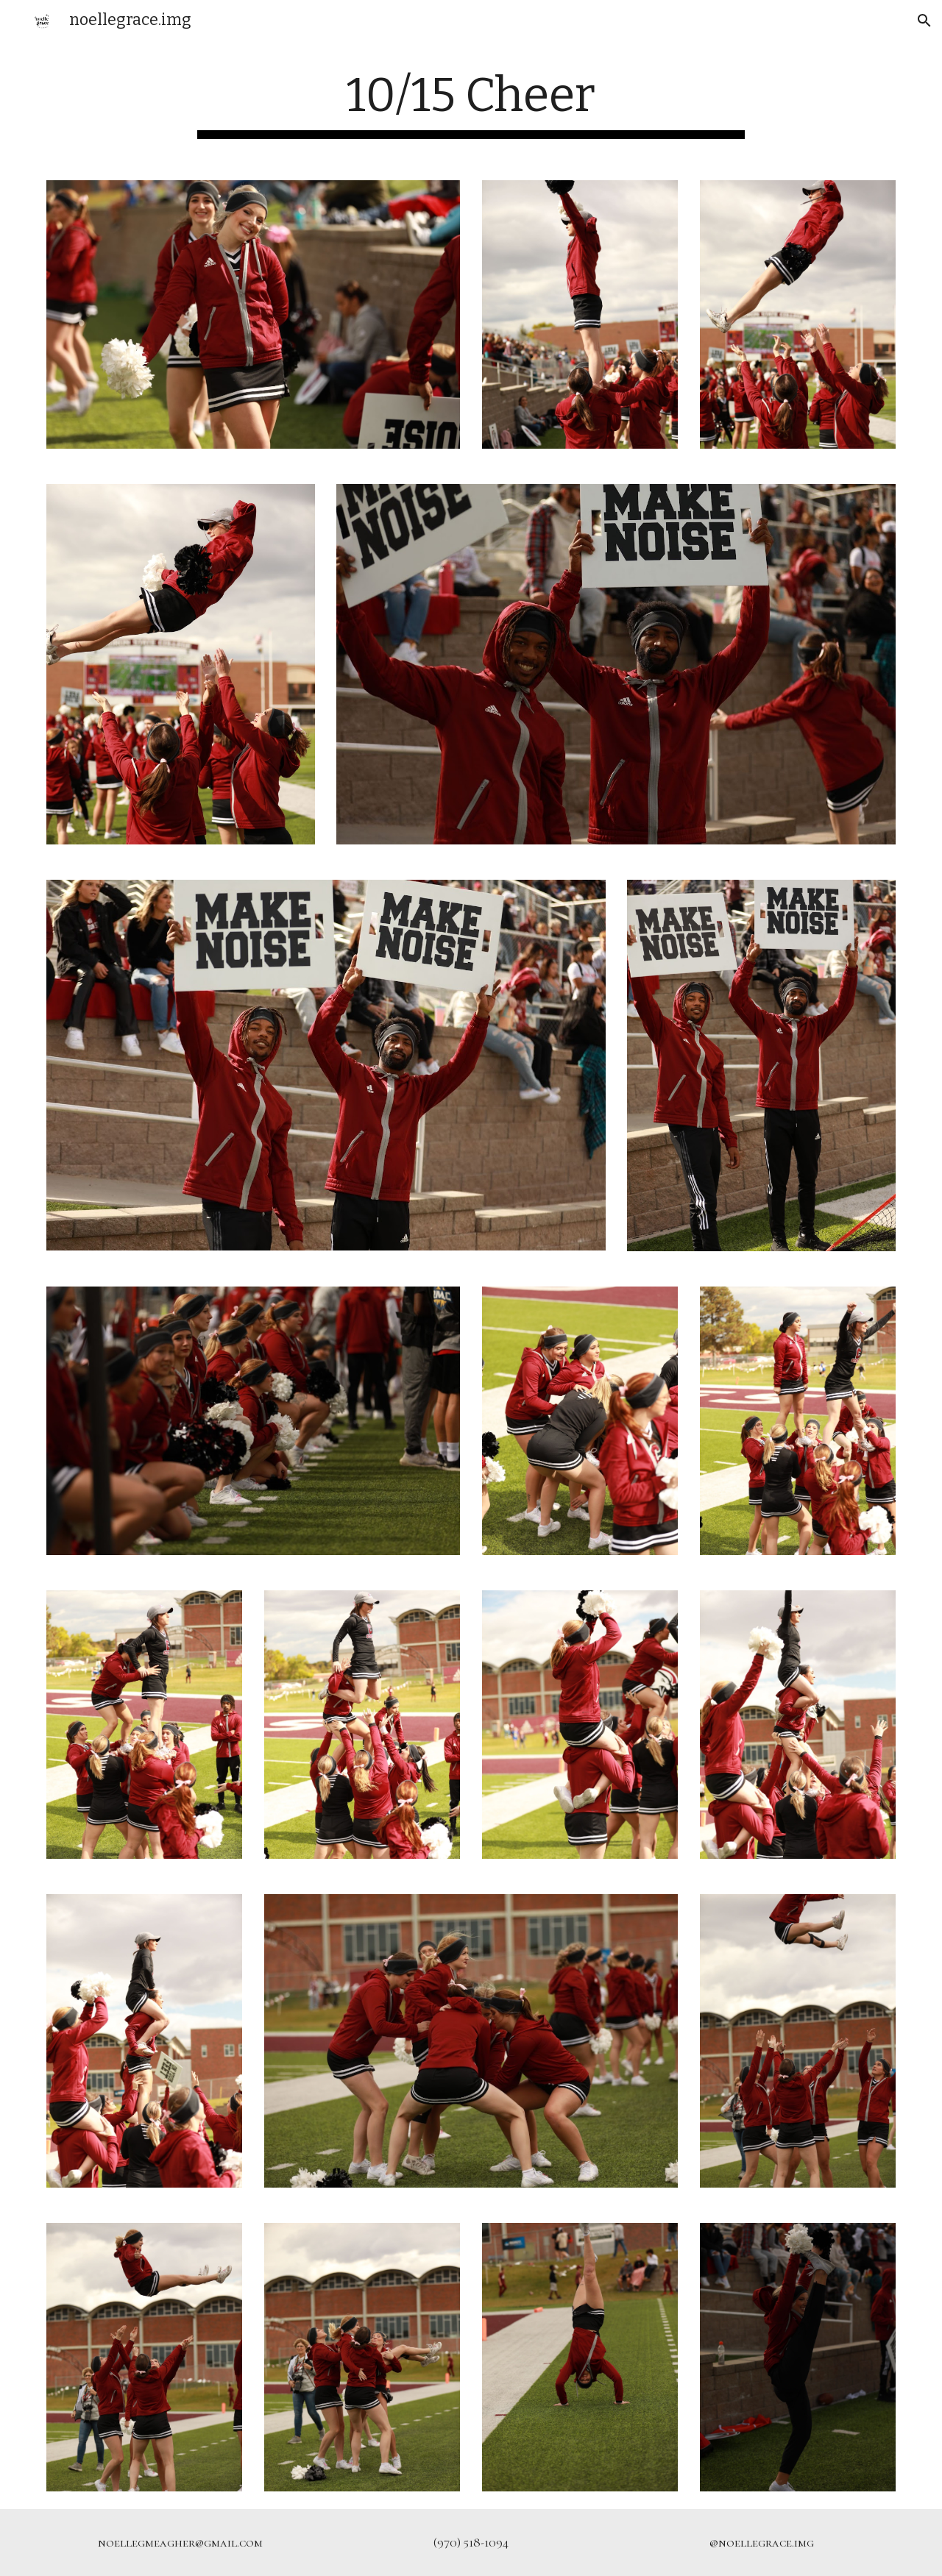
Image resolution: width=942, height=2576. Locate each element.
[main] (471, 103)
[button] (924, 20)
